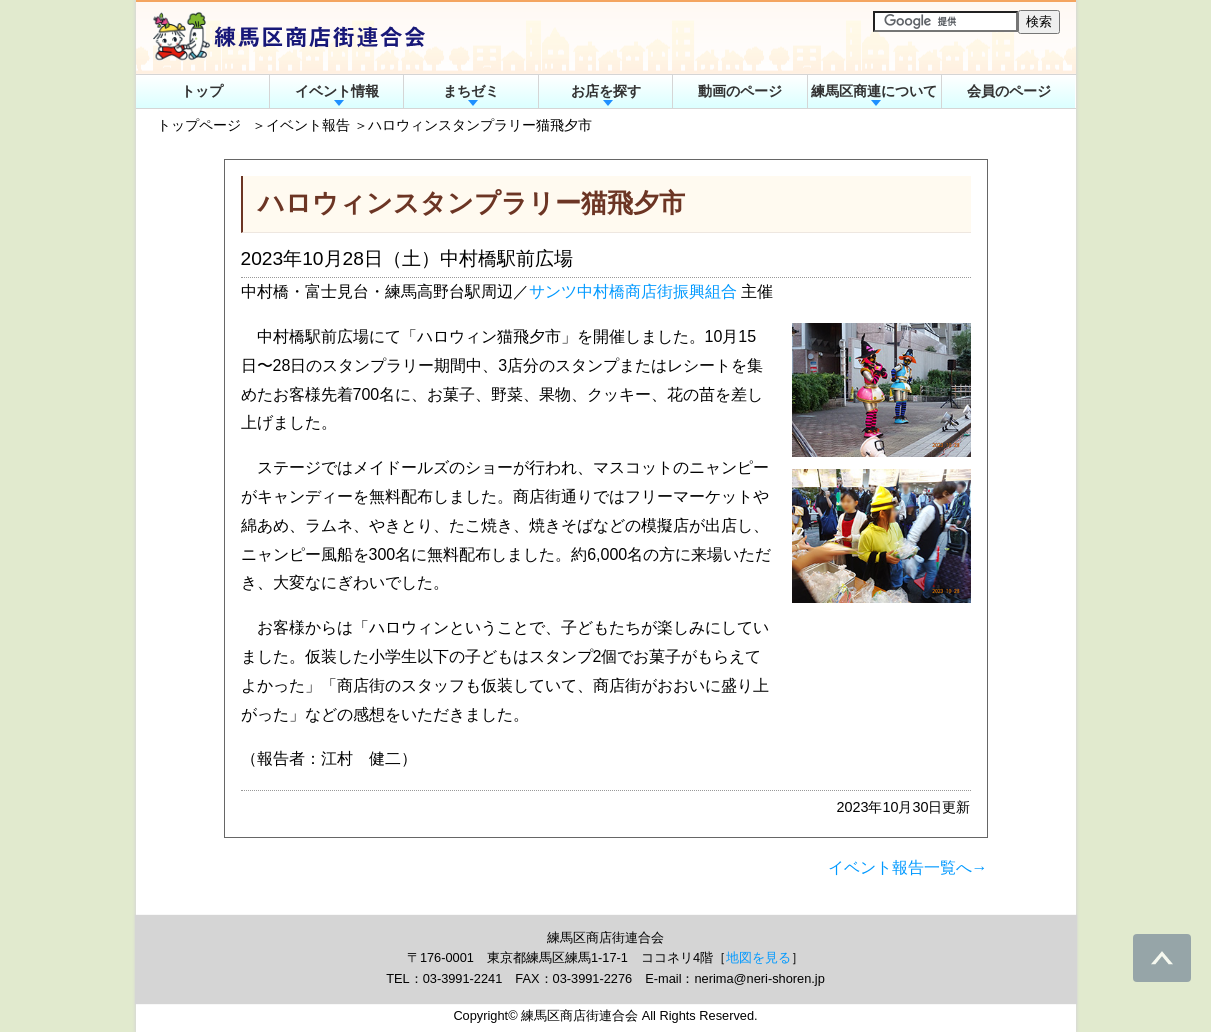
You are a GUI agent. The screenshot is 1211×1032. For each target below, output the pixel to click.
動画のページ (740, 91)
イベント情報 (337, 91)
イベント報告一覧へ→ (908, 867)
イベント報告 (308, 125)
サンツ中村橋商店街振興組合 (633, 291)
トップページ (199, 125)
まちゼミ (471, 91)
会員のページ (1009, 91)
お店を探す (606, 91)
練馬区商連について (874, 91)
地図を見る (758, 957)
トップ (202, 91)
